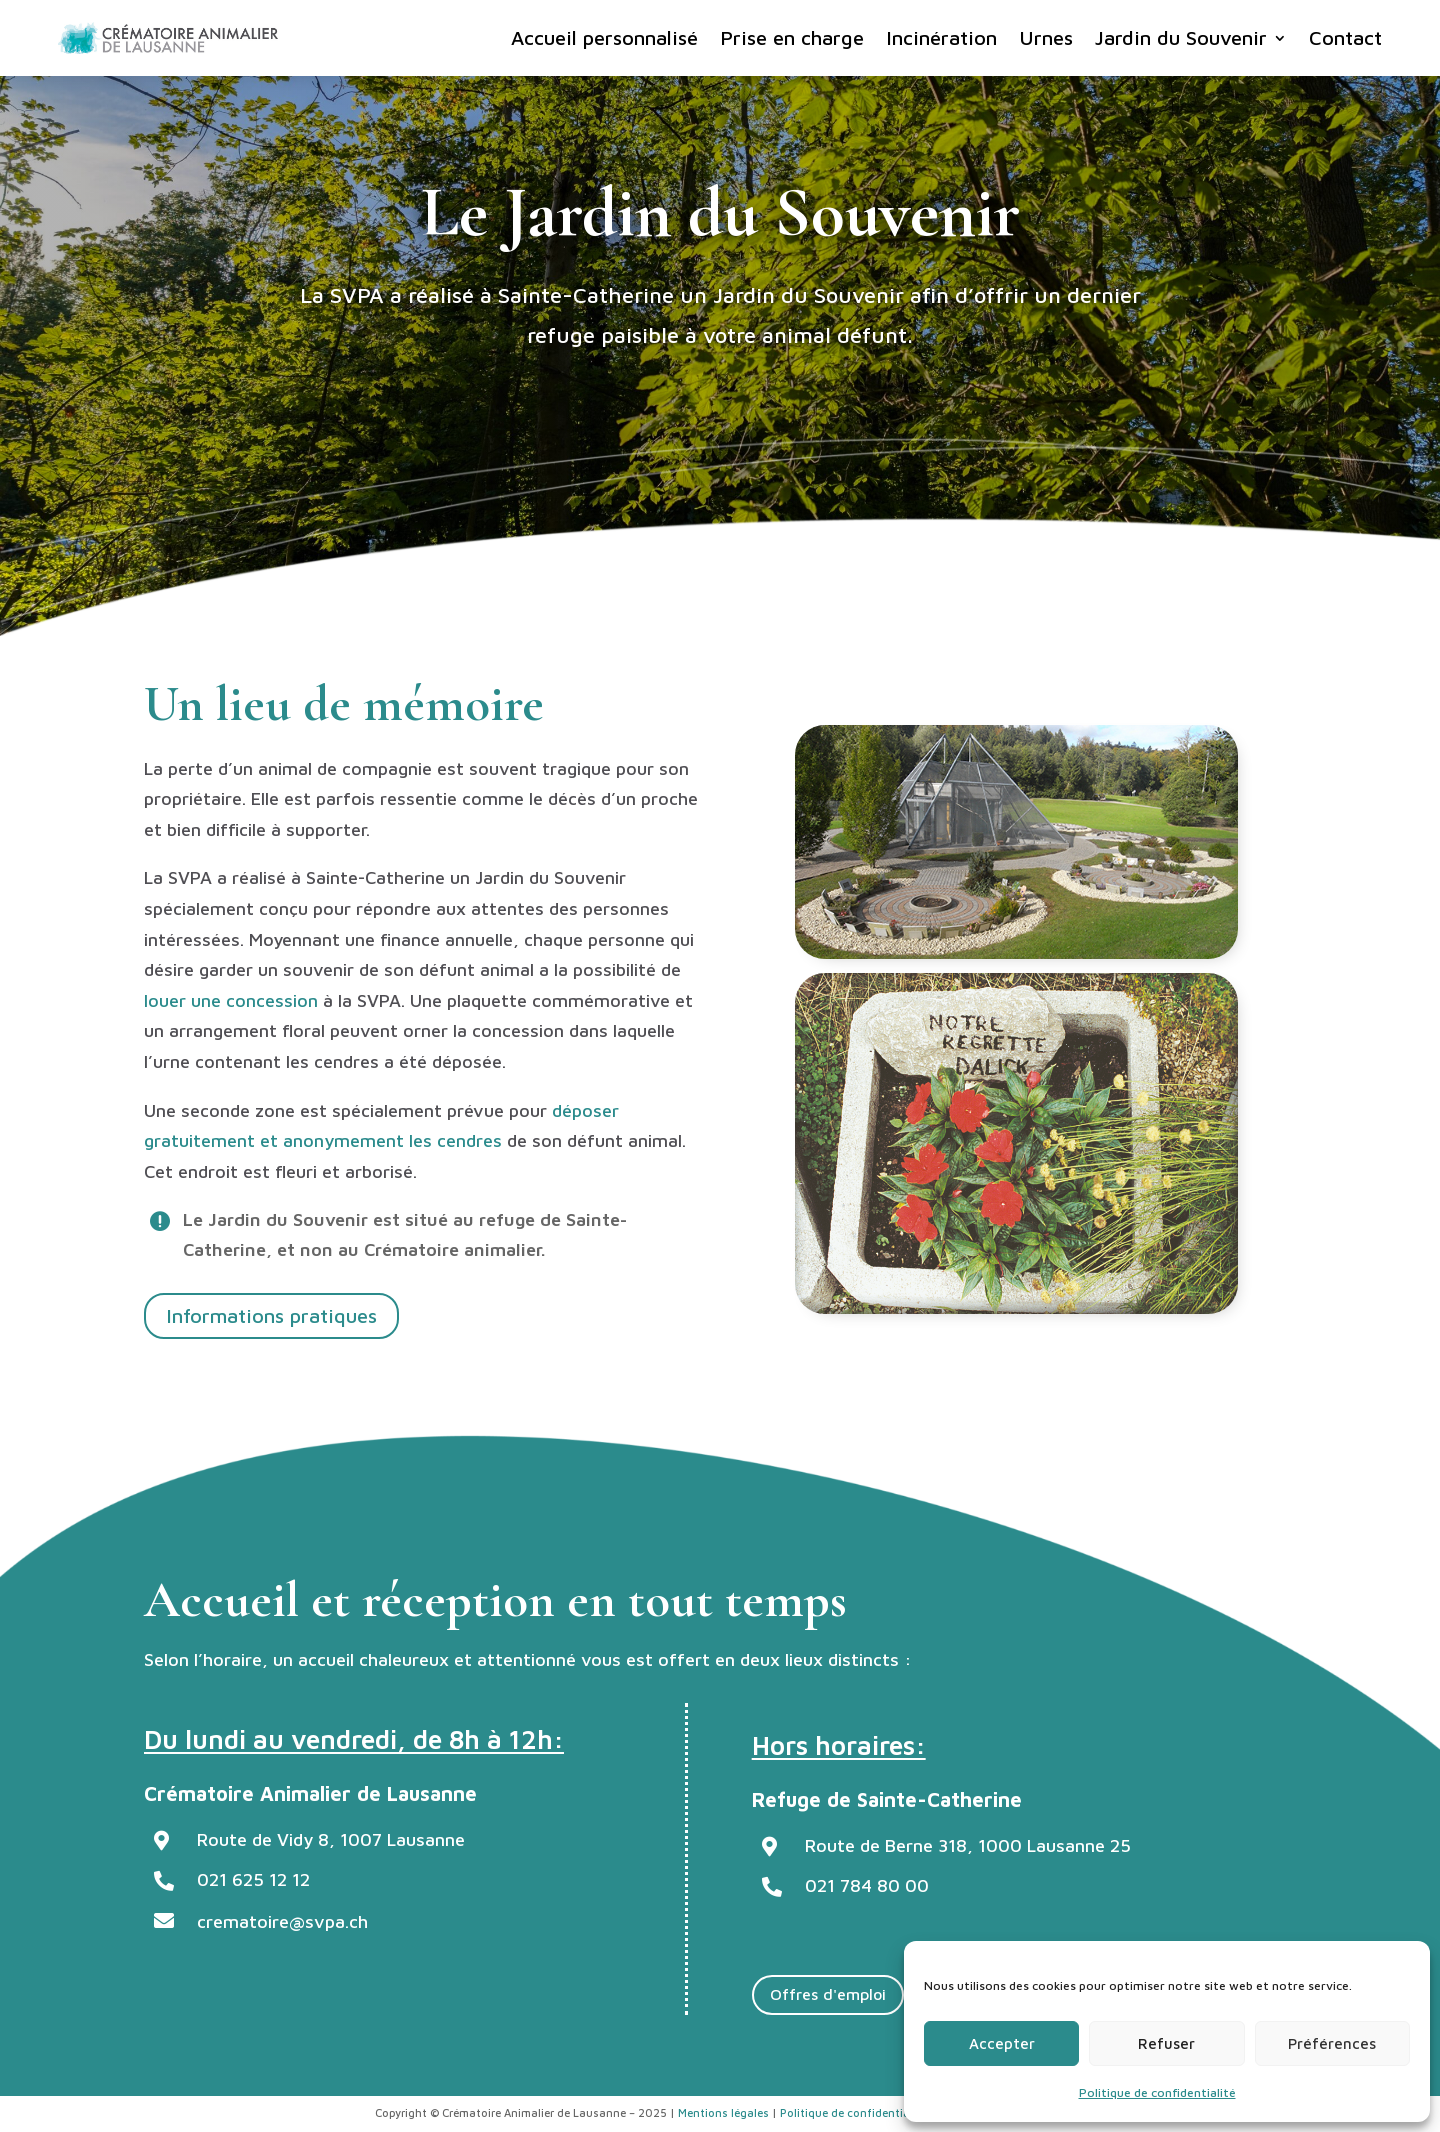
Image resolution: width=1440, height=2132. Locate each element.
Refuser (1166, 2043)
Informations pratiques (271, 1315)
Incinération (941, 37)
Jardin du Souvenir (1181, 37)
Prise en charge (792, 37)
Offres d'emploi (828, 1994)
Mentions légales (723, 2112)
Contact (1345, 37)
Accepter (1002, 2043)
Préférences (1332, 2043)
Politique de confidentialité (1157, 2092)
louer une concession (231, 1000)
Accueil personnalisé (604, 37)
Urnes (1046, 37)
